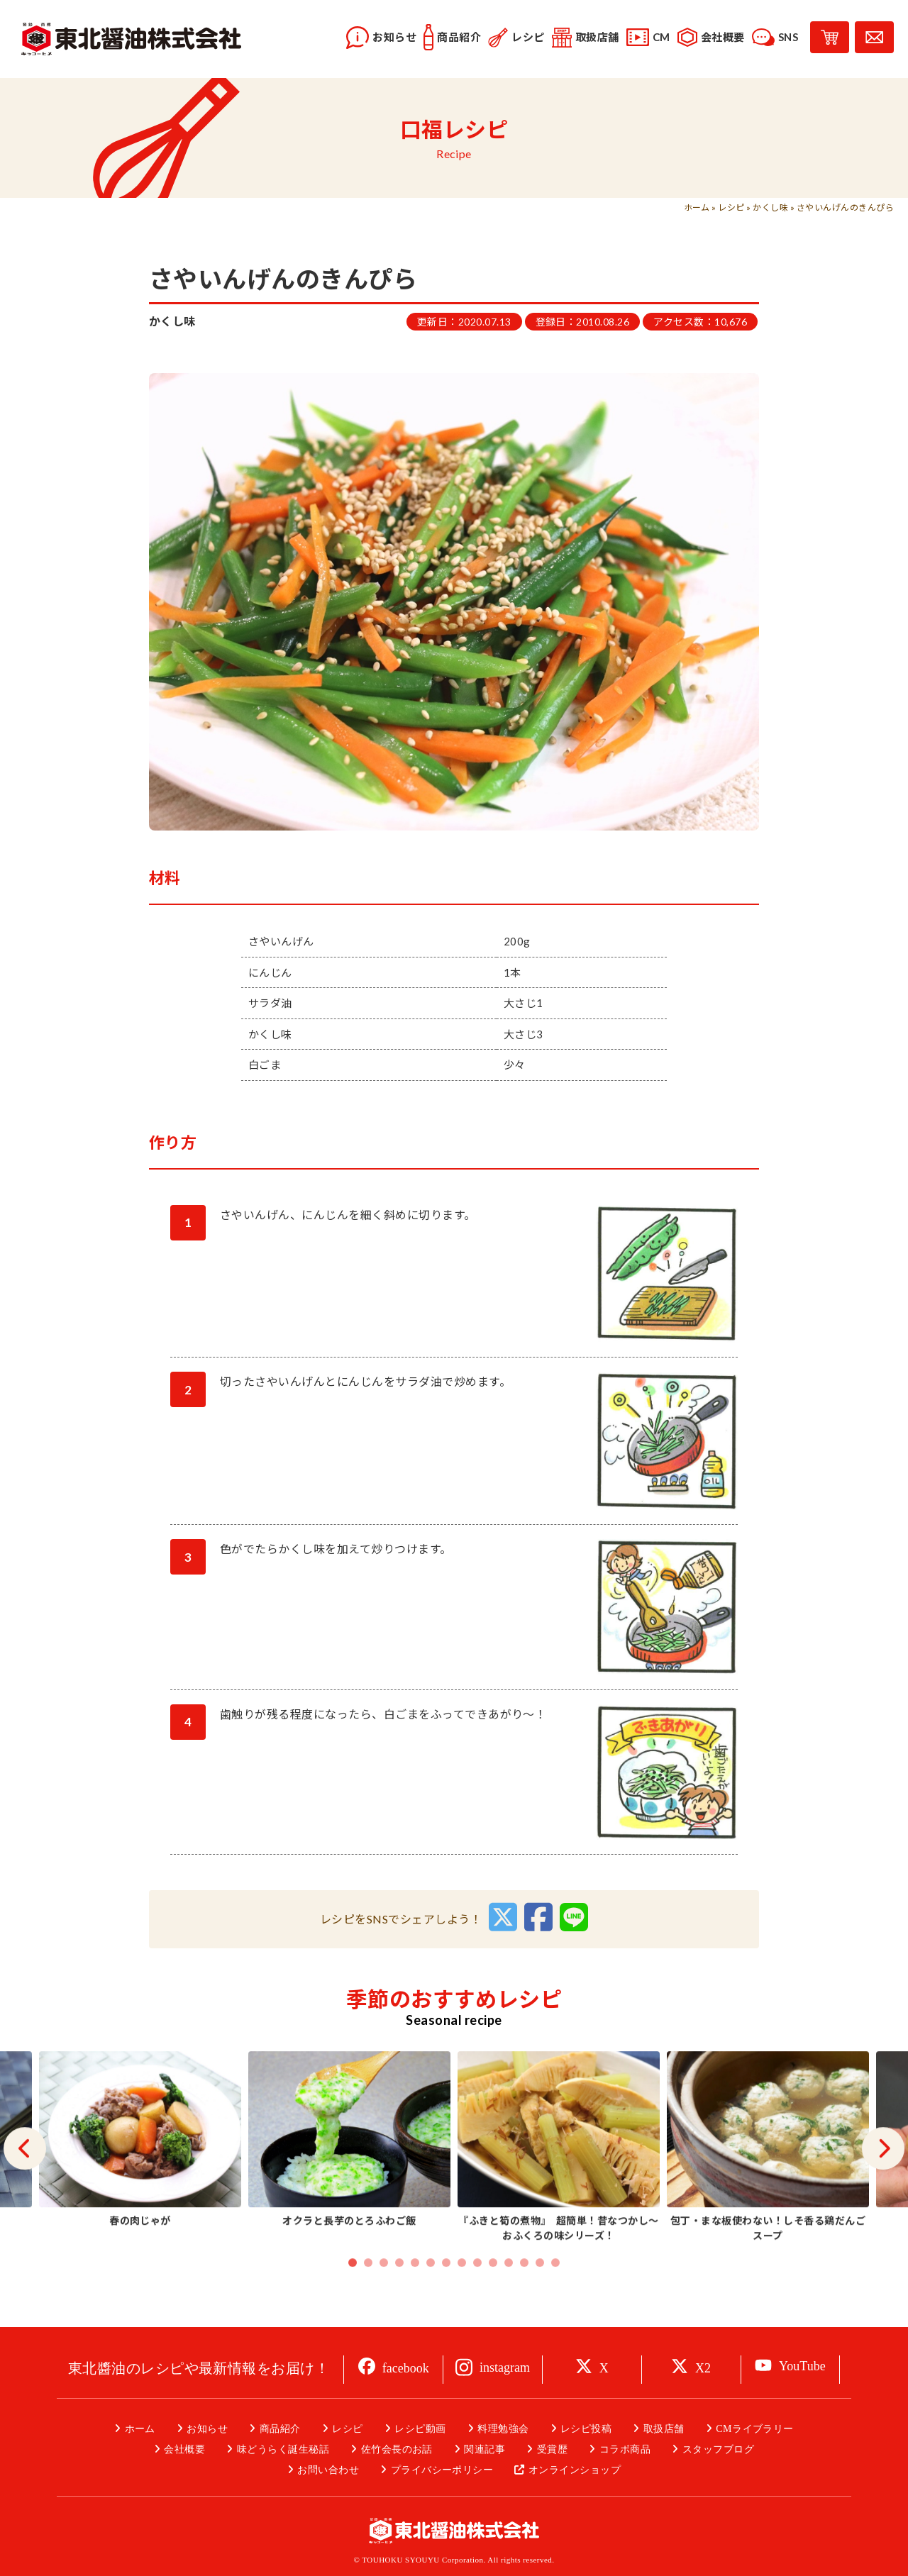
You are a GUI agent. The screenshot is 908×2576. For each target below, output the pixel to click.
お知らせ (207, 2429)
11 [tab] (508, 2293)
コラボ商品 (624, 2449)
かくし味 (770, 207)
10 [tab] (493, 2293)
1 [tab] (352, 2293)
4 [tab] (399, 2293)
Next (883, 2179)
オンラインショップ (574, 2470)
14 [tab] (555, 2293)
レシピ (731, 207)
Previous (25, 2179)
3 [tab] (383, 2293)
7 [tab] (446, 2293)
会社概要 (184, 2449)
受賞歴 (552, 2449)
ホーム (697, 207)
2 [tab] (368, 2293)
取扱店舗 (664, 2429)
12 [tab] (524, 2293)
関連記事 (484, 2449)
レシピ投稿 (585, 2429)
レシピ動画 (419, 2429)
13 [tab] (540, 2293)
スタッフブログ (718, 2449)
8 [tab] (462, 2293)
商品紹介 (280, 2429)
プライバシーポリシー (442, 2470)
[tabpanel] (558, 2179)
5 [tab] (415, 2293)
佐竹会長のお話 (397, 2449)
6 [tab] (430, 2293)
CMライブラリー (755, 2429)
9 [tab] (477, 2293)
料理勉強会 (502, 2429)
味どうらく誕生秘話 (283, 2449)
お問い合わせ (328, 2470)
